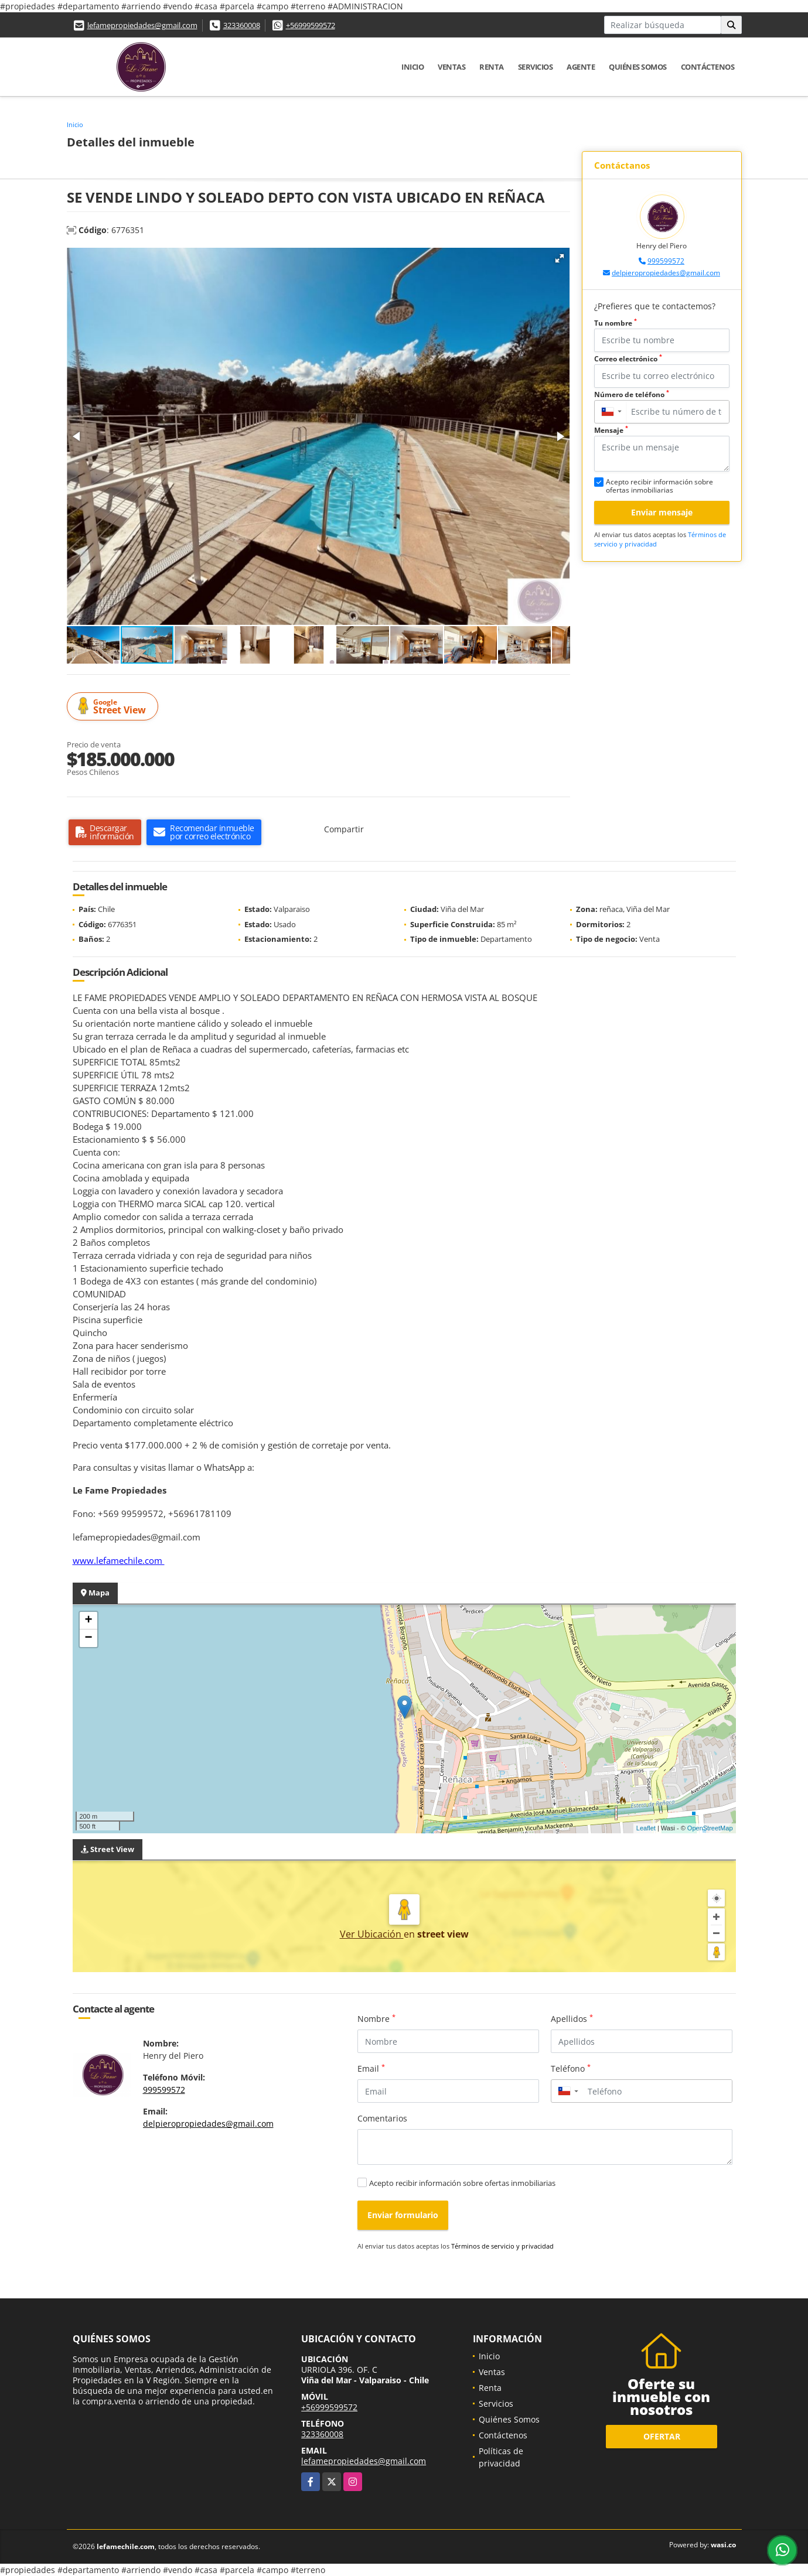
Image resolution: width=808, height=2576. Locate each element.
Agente (581, 67)
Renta (491, 67)
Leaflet (646, 1828)
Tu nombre (615, 323)
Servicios (535, 67)
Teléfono (571, 2068)
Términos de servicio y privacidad (502, 2246)
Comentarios (382, 2118)
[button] (559, 258)
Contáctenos (708, 67)
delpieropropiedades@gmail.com (666, 273)
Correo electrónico (628, 359)
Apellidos (572, 2018)
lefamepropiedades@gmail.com (142, 25)
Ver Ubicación (372, 1934)
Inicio (412, 67)
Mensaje (611, 430)
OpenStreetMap (710, 1828)
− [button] (88, 1638)
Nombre (376, 2018)
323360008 (241, 25)
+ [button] (88, 1620)
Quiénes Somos (638, 67)
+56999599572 (310, 25)
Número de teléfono (631, 394)
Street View (114, 706)
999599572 (665, 261)
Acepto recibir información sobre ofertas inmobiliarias (462, 2183)
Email (371, 2068)
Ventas (451, 67)
